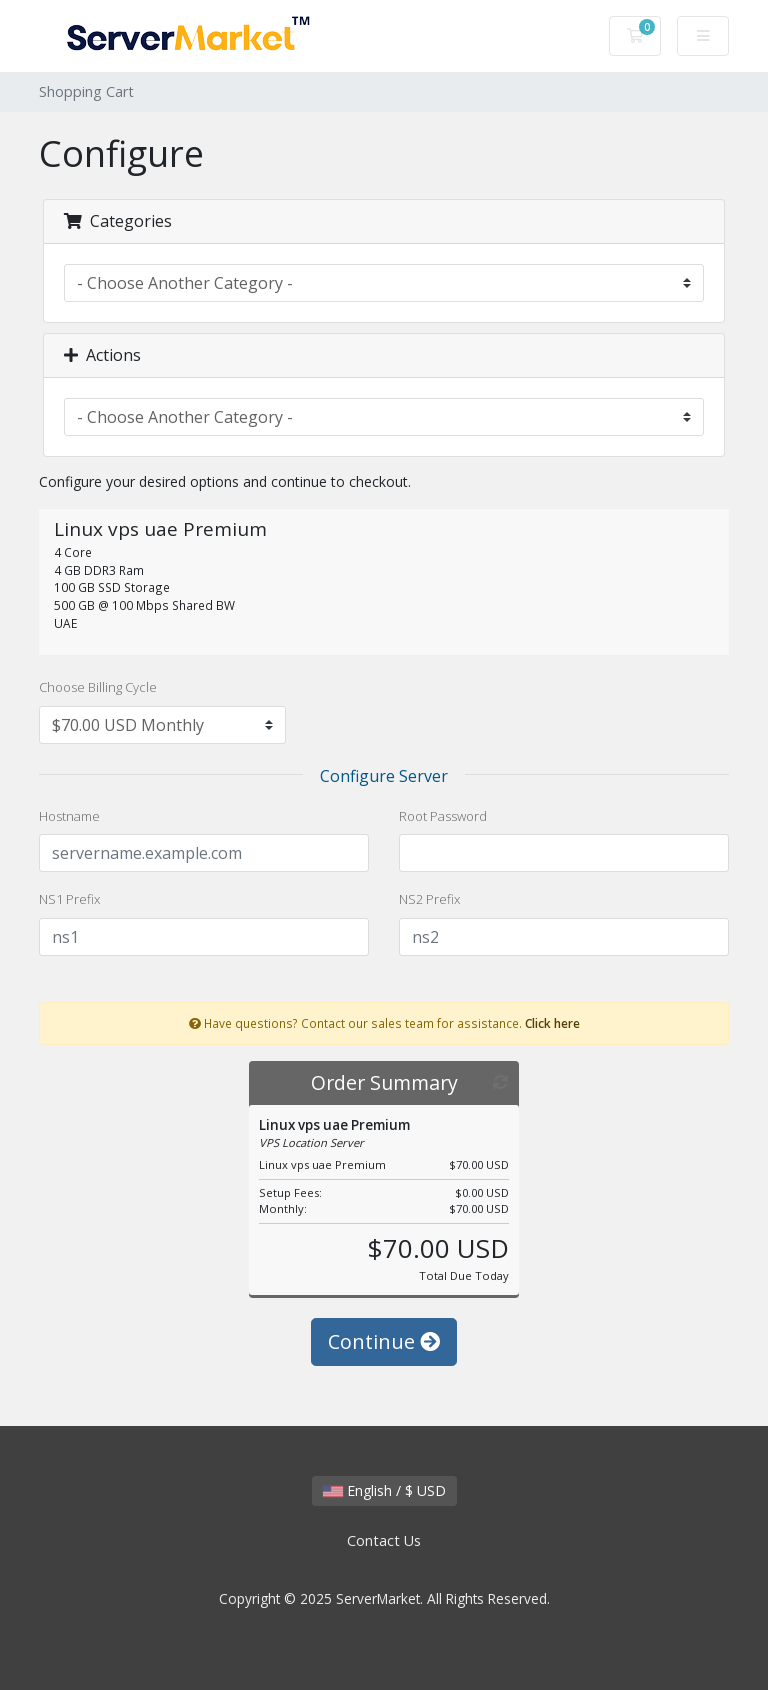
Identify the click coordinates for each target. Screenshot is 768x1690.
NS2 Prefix (429, 899)
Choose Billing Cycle (98, 687)
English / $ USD (384, 1490)
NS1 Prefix (69, 899)
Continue (384, 1341)
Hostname (69, 816)
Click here (552, 1023)
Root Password (443, 816)
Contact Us (384, 1540)
